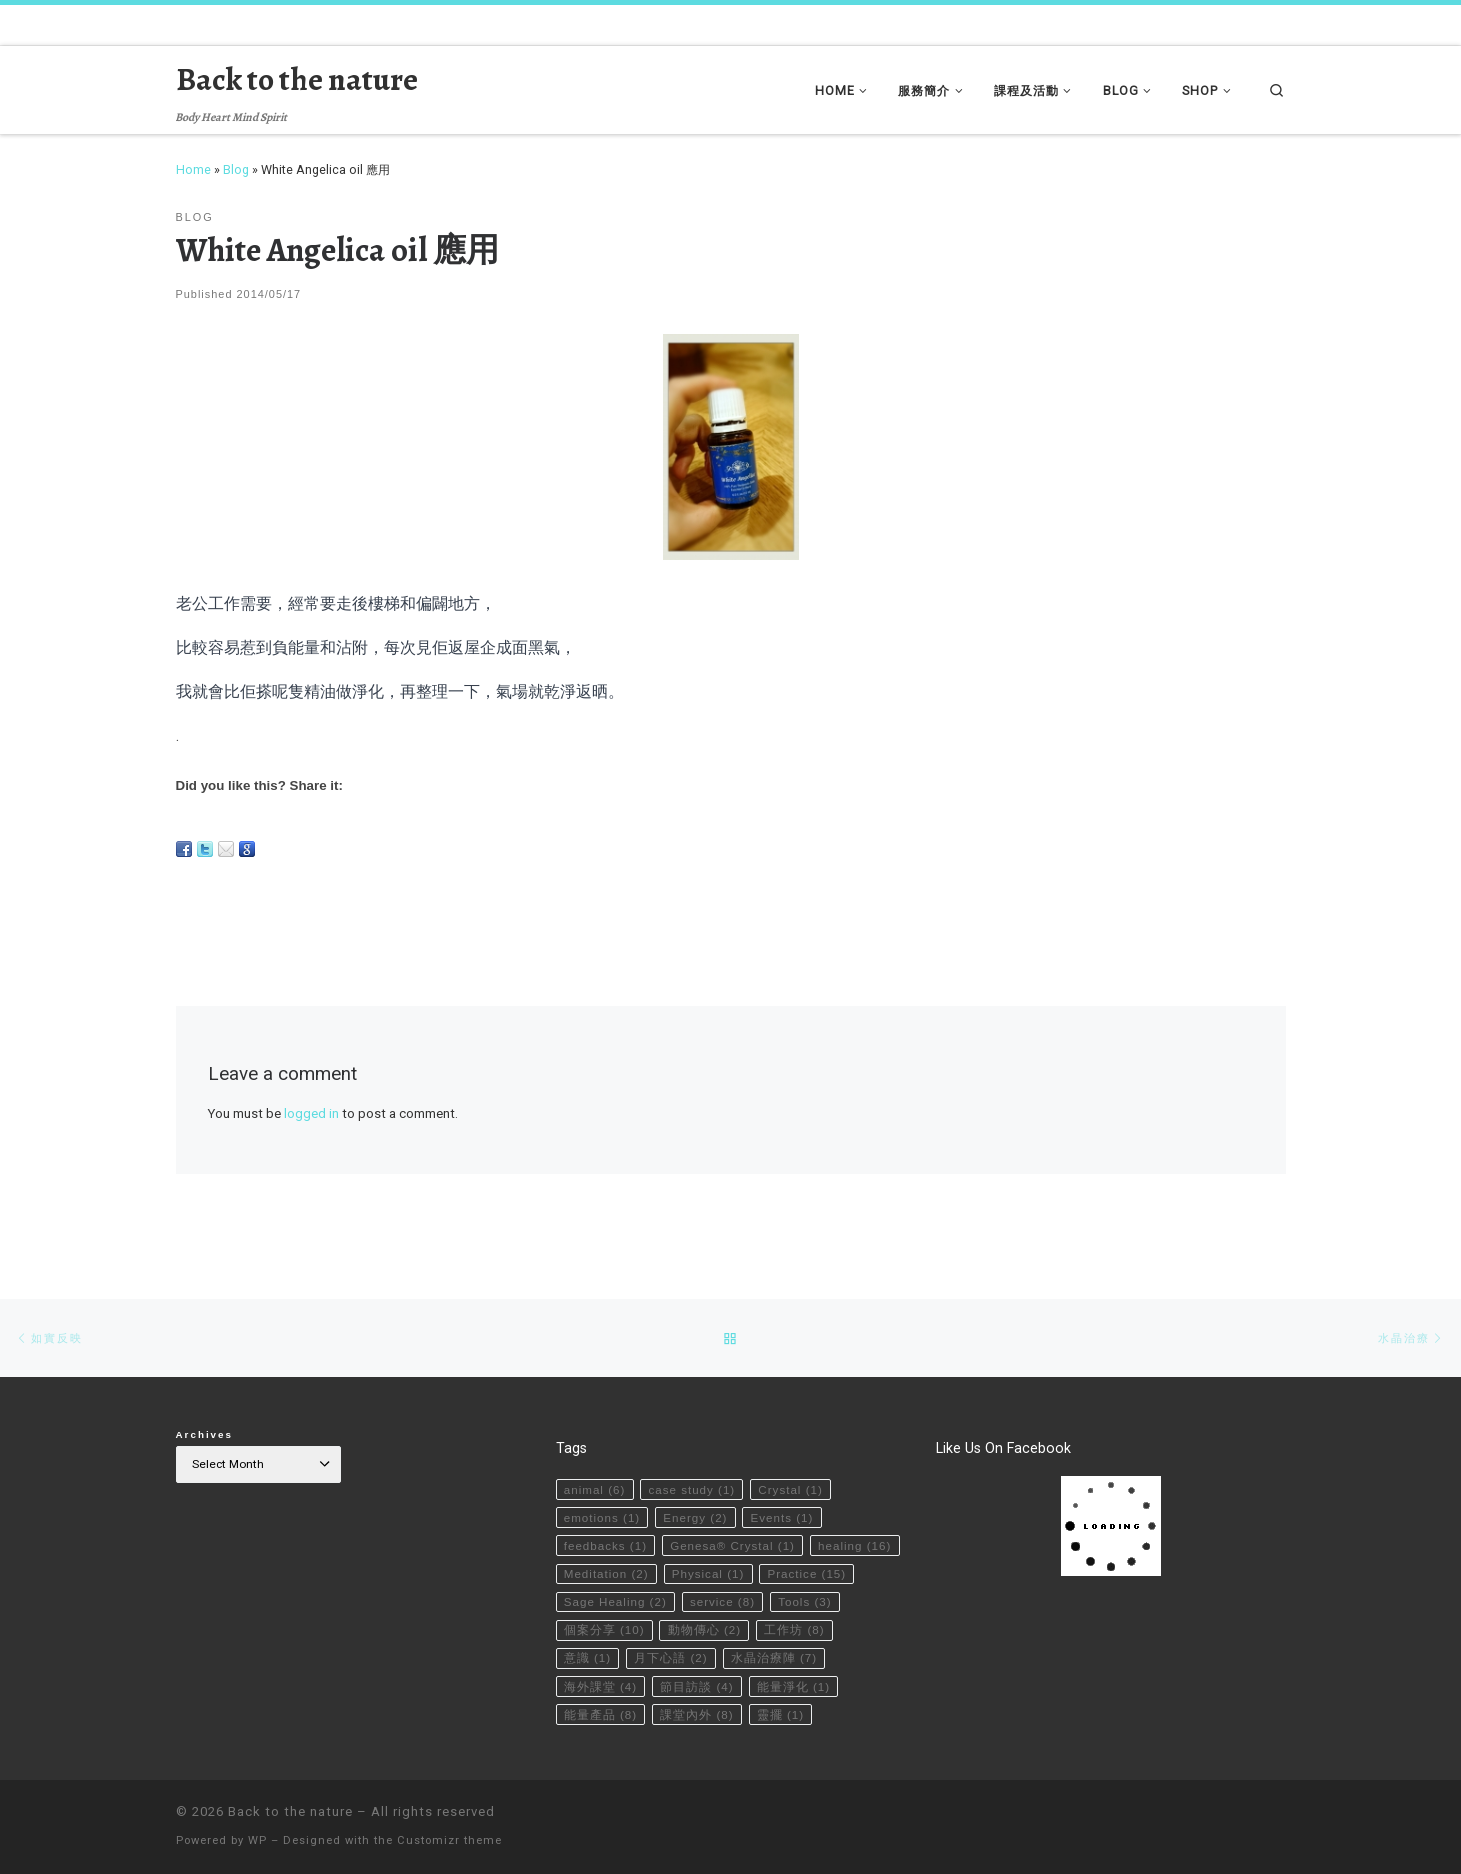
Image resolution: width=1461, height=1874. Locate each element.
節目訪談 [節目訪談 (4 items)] (808, 1657)
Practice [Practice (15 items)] (604, 1571)
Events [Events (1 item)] (785, 1485)
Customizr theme (449, 1840)
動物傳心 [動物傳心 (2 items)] (783, 1599)
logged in (311, 1113)
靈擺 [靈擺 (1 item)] (588, 1714)
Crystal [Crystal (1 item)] (793, 1457)
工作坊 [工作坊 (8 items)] (594, 1628)
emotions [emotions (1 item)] (603, 1485)
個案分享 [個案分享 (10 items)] (682, 1599)
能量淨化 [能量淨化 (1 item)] (601, 1685)
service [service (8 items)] (828, 1571)
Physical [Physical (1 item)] (808, 1542)
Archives (205, 1402)
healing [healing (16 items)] (601, 1542)
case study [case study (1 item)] (694, 1457)
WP (257, 1840)
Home (193, 169)
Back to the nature (290, 1811)
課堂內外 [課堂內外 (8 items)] (795, 1685)
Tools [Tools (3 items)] (591, 1599)
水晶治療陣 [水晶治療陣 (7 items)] (607, 1657)
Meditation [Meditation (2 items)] (705, 1542)
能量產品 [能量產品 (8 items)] (698, 1685)
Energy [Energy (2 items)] (697, 1485)
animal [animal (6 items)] (595, 1457)
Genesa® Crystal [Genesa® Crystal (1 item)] (735, 1514)
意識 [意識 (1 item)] (672, 1628)
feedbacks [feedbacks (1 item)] (606, 1514)
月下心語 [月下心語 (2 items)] (756, 1628)
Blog (236, 169)
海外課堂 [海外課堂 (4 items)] (711, 1657)
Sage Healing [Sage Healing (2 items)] (719, 1571)
